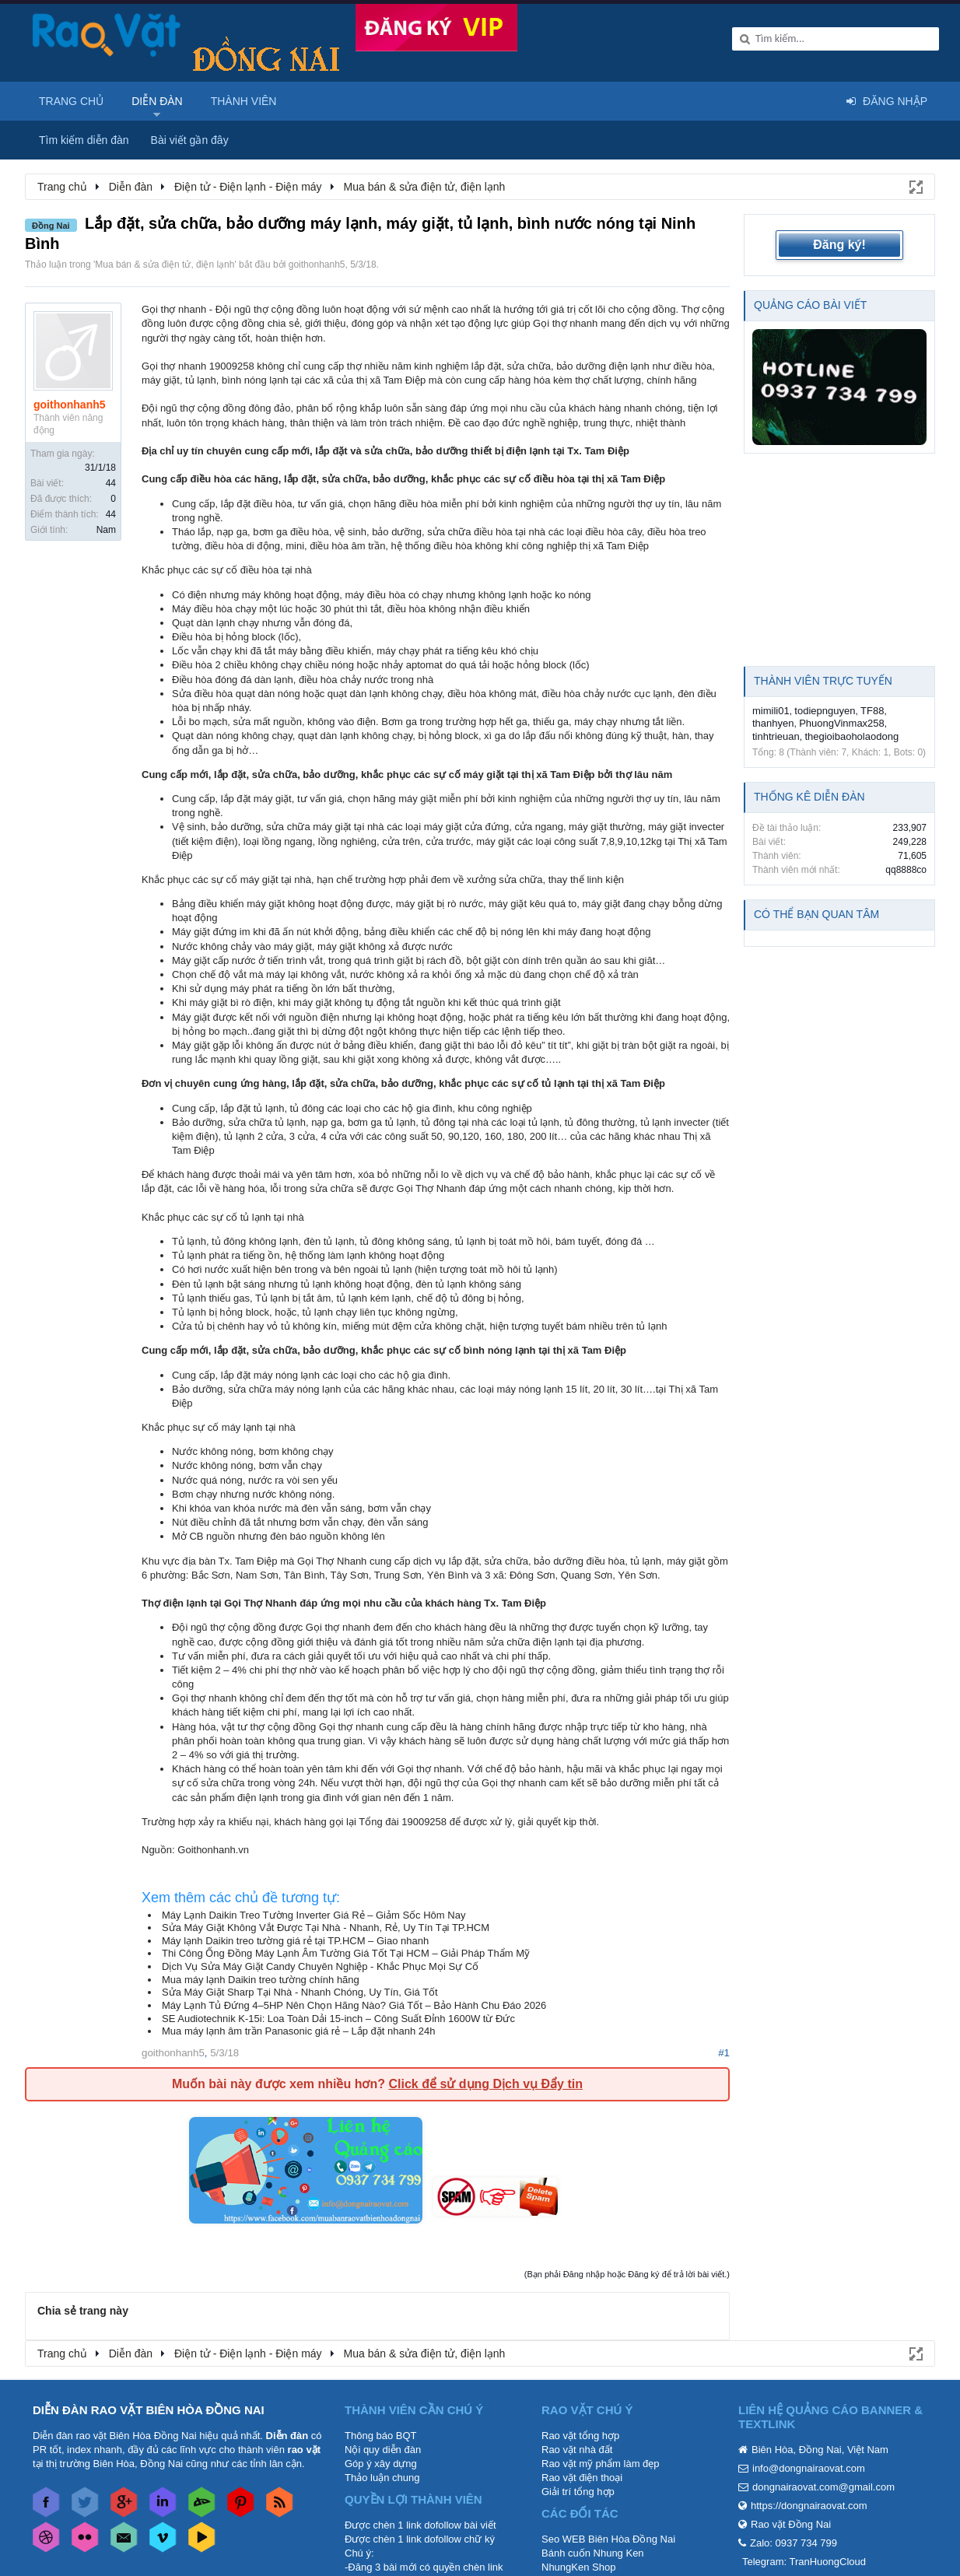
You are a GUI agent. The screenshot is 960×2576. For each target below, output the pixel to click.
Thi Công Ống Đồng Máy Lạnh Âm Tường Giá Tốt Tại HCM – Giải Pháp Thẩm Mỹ (346, 1953)
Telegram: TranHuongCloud (804, 2561)
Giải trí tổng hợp (578, 2491)
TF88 (872, 711)
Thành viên (244, 101)
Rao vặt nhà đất (576, 2449)
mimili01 (771, 711)
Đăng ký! (839, 244)
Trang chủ (71, 101)
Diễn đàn (157, 101)
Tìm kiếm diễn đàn (84, 140)
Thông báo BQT (381, 2435)
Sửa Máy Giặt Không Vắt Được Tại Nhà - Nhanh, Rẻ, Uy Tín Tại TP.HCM (325, 1927)
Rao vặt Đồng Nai (791, 2524)
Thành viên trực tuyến (823, 681)
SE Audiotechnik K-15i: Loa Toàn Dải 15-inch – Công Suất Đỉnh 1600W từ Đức (338, 2018)
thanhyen (773, 723)
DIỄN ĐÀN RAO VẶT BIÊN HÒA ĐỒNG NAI (149, 2410)
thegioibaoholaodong (851, 736)
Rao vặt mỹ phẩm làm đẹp (600, 2463)
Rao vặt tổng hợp (580, 2435)
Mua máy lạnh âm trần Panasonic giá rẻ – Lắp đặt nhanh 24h (299, 2031)
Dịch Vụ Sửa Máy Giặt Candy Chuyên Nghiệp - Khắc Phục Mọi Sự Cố (320, 1966)
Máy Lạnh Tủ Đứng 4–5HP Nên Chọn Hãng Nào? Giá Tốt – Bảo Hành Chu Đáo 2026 (354, 2005)
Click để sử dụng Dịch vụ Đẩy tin (485, 2084)
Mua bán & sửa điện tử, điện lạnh (164, 264)
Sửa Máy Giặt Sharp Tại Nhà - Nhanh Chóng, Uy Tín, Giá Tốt (300, 1992)
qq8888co (906, 869)
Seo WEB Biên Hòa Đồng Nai (608, 2539)
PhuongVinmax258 (842, 723)
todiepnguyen (824, 711)
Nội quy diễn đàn (383, 2449)
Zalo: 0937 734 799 (793, 2543)
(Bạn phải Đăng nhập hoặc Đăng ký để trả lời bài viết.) (627, 2274)
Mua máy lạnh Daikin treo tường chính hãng (260, 1979)
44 (111, 483)
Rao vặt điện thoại (581, 2477)
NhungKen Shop (578, 2567)
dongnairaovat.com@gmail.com (823, 2487)
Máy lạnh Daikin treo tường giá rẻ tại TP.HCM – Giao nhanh (295, 1941)
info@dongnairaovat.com (808, 2468)
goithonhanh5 (317, 264)
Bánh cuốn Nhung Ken (592, 2553)
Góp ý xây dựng (381, 2463)
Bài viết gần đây (190, 140)
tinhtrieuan (776, 736)
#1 (724, 2053)
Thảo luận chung (382, 2477)
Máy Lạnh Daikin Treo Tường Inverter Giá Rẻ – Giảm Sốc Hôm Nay (313, 1915)
